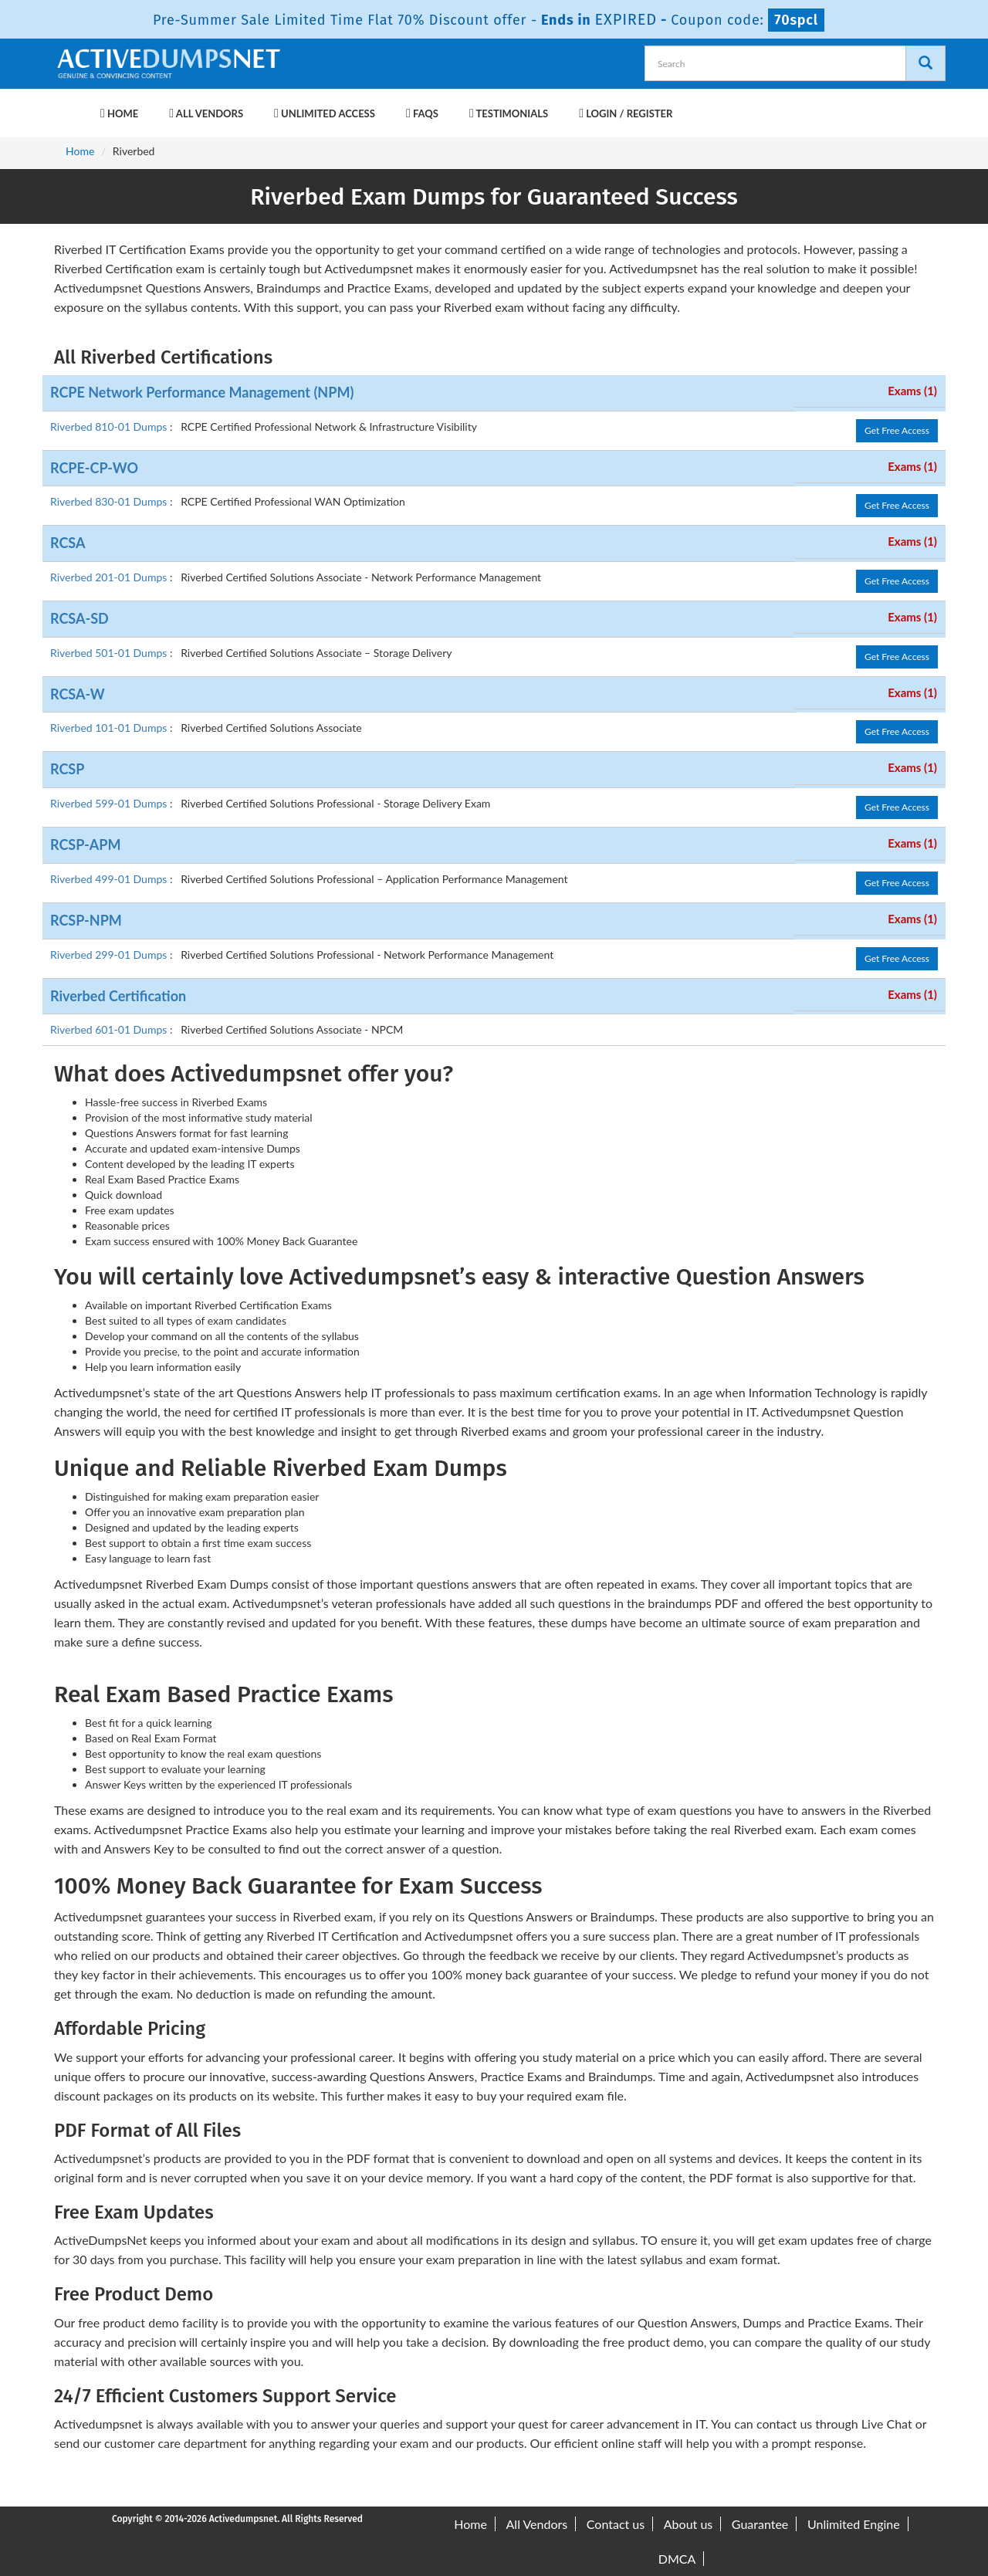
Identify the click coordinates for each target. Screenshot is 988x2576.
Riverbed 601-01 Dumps (110, 1029)
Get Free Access (896, 430)
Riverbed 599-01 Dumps (110, 803)
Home (119, 113)
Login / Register (625, 113)
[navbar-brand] (73, 106)
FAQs (422, 113)
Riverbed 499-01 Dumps (110, 878)
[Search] (925, 63)
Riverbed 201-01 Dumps (110, 577)
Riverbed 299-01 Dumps (110, 954)
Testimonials (508, 113)
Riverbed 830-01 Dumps (110, 501)
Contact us (616, 2524)
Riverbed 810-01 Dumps (110, 426)
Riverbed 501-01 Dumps (110, 652)
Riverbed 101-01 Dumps (110, 727)
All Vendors (206, 113)
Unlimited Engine (853, 2524)
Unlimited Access (324, 113)
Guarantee (760, 2524)
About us (688, 2524)
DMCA (677, 2558)
